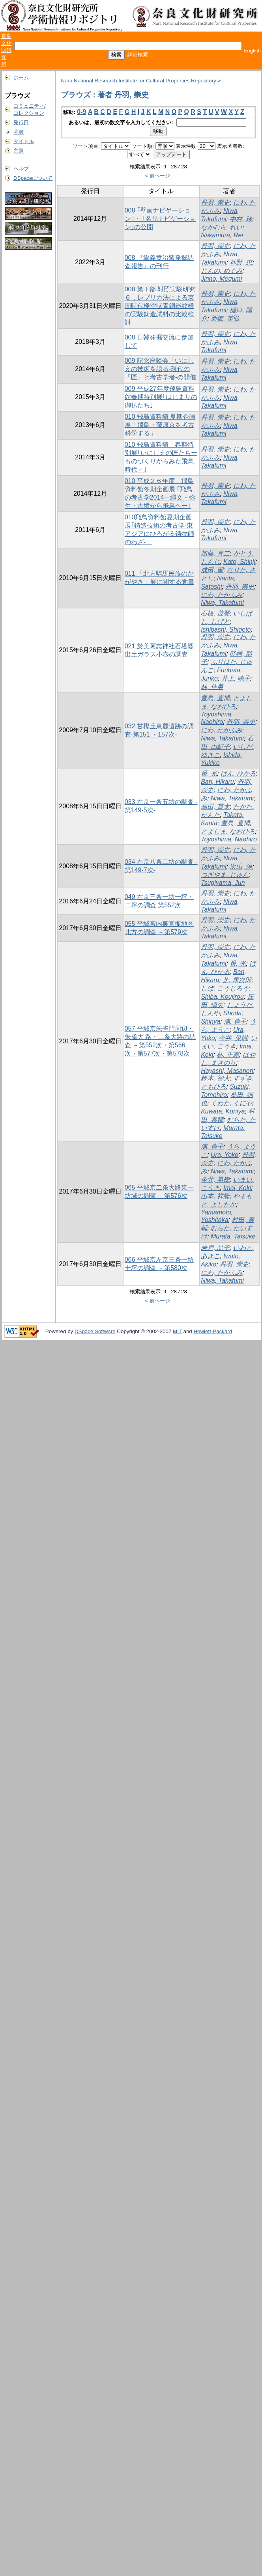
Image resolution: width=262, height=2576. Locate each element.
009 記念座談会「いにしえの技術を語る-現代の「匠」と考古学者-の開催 (160, 369)
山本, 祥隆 (215, 1196)
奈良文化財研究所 (6, 50)
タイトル (23, 141)
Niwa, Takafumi (222, 602)
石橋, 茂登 (215, 613)
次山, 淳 (241, 866)
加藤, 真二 (215, 553)
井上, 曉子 (235, 678)
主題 (18, 151)
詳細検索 (137, 55)
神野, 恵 (241, 262)
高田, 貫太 (215, 806)
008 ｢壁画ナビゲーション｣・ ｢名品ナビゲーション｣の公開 (160, 218)
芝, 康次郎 (237, 980)
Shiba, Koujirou (222, 996)
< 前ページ (157, 176)
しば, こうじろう (225, 988)
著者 (18, 132)
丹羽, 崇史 (215, 202)
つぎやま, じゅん (225, 874)
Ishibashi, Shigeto (226, 629)
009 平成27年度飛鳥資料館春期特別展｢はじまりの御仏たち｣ (161, 397)
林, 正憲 (228, 1054)
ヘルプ (21, 169)
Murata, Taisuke (233, 1236)
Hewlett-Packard (212, 1331)
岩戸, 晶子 (215, 1247)
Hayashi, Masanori (227, 1070)
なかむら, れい (221, 227)
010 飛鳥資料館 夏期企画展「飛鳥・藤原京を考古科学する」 (160, 424)
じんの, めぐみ (221, 270)
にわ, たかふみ (221, 594)
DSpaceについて (32, 178)
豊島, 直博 (215, 698)
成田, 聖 (212, 570)
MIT (177, 1331)
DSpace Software (95, 1331)
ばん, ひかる (238, 773)
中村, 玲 (241, 219)
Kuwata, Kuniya (223, 1111)
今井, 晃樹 (233, 1038)
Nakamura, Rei (222, 235)
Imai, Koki (237, 1187)
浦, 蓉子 (235, 1021)
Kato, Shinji (239, 561)
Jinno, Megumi (221, 278)
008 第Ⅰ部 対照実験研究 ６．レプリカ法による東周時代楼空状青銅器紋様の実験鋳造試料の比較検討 (160, 306)
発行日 (21, 122)
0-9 (81, 111)
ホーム (21, 77)
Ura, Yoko (224, 1154)
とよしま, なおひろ (228, 831)
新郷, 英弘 (225, 318)
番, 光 (209, 773)
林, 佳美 (212, 686)
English (252, 51)
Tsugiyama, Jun (223, 882)
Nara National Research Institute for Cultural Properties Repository (138, 81)
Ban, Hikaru (217, 781)
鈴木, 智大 (215, 1078)
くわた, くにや (231, 1103)
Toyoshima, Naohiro (229, 839)
